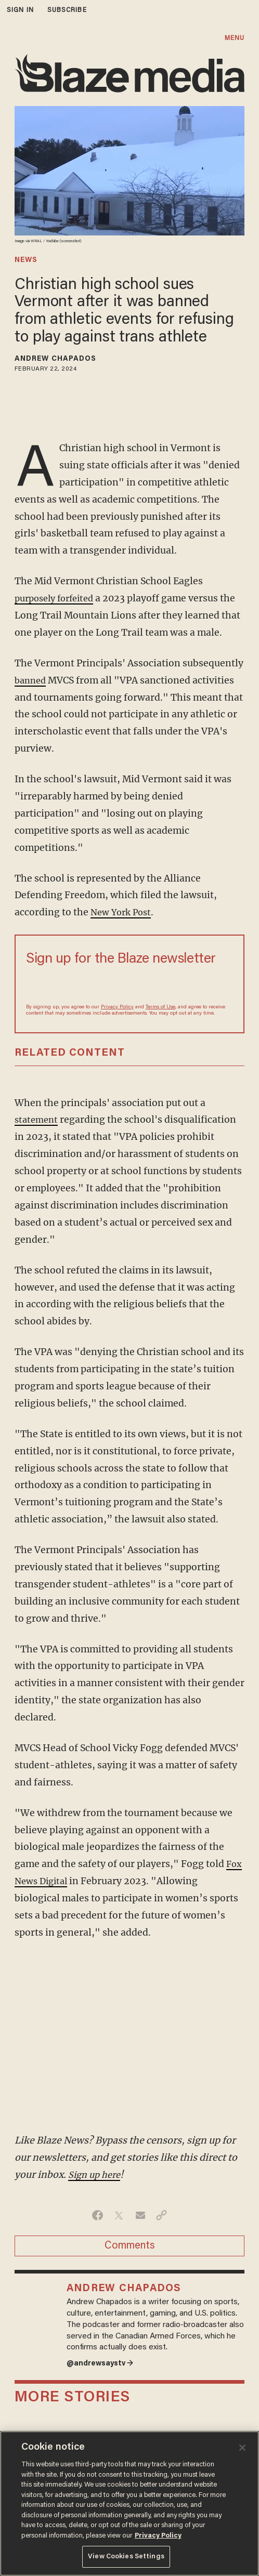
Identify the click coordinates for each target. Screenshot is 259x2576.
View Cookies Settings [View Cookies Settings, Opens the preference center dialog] (126, 2556)
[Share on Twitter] (118, 2215)
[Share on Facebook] (97, 2215)
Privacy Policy (117, 1007)
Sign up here (96, 2174)
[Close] (242, 2447)
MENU (234, 38)
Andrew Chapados (56, 359)
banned (32, 680)
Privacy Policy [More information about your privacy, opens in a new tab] (158, 2535)
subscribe (67, 10)
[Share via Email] (140, 2215)
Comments (130, 2246)
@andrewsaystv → (103, 2365)
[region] (129, 2503)
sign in (20, 10)
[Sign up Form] (129, 984)
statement (38, 1119)
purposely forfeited (58, 598)
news (26, 260)
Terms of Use (160, 1007)
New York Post (123, 912)
